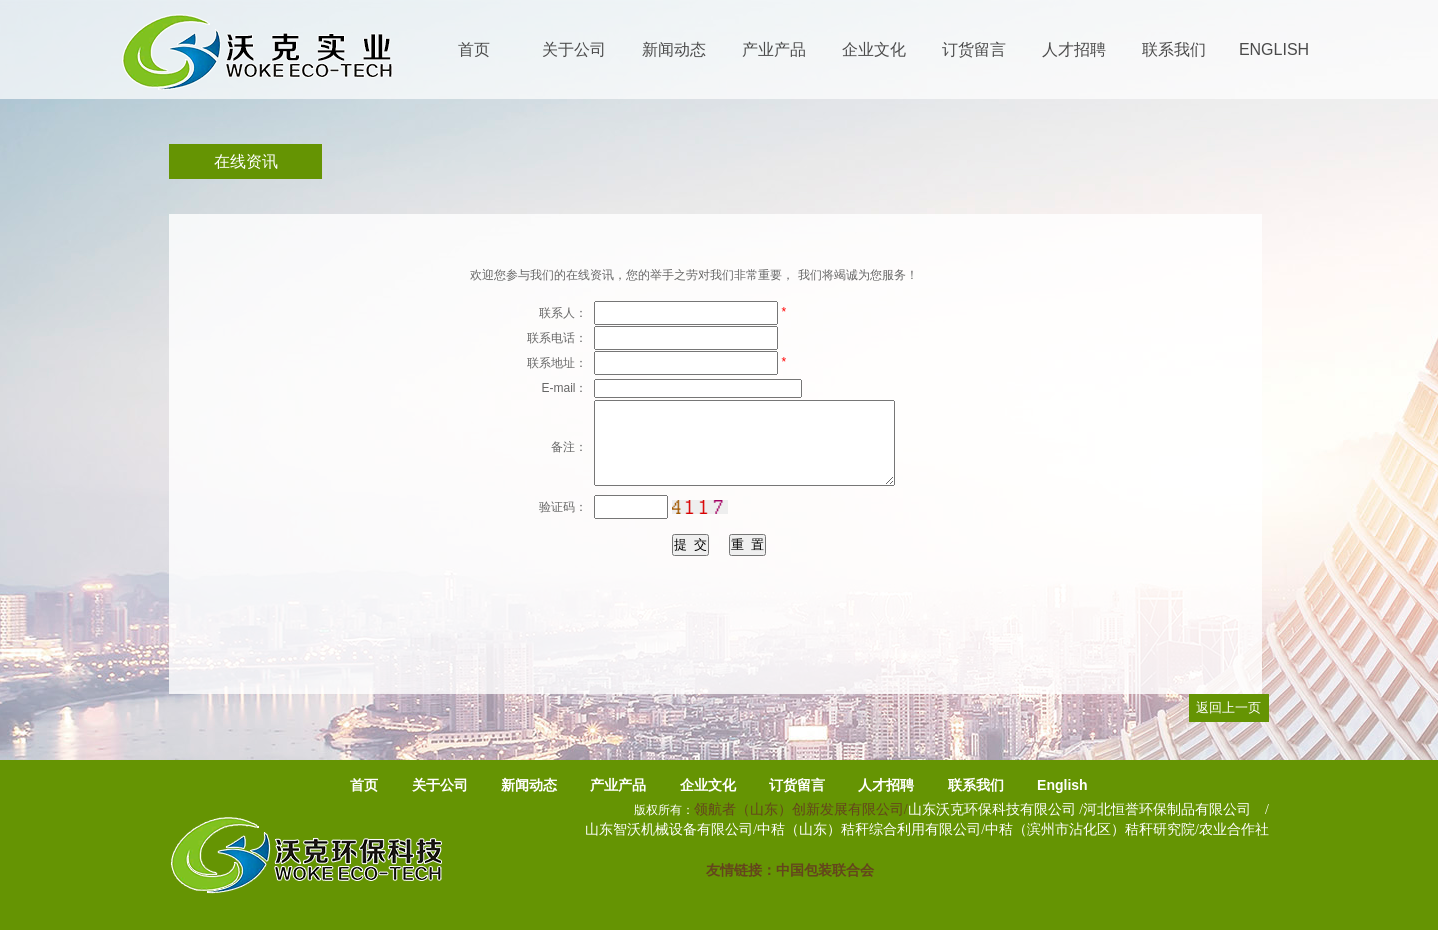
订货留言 (797, 785)
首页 (364, 785)
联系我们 (976, 785)
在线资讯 (246, 161)
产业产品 (618, 785)
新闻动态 (529, 785)
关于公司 (440, 785)
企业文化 (708, 785)
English (1062, 785)
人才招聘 (886, 785)
